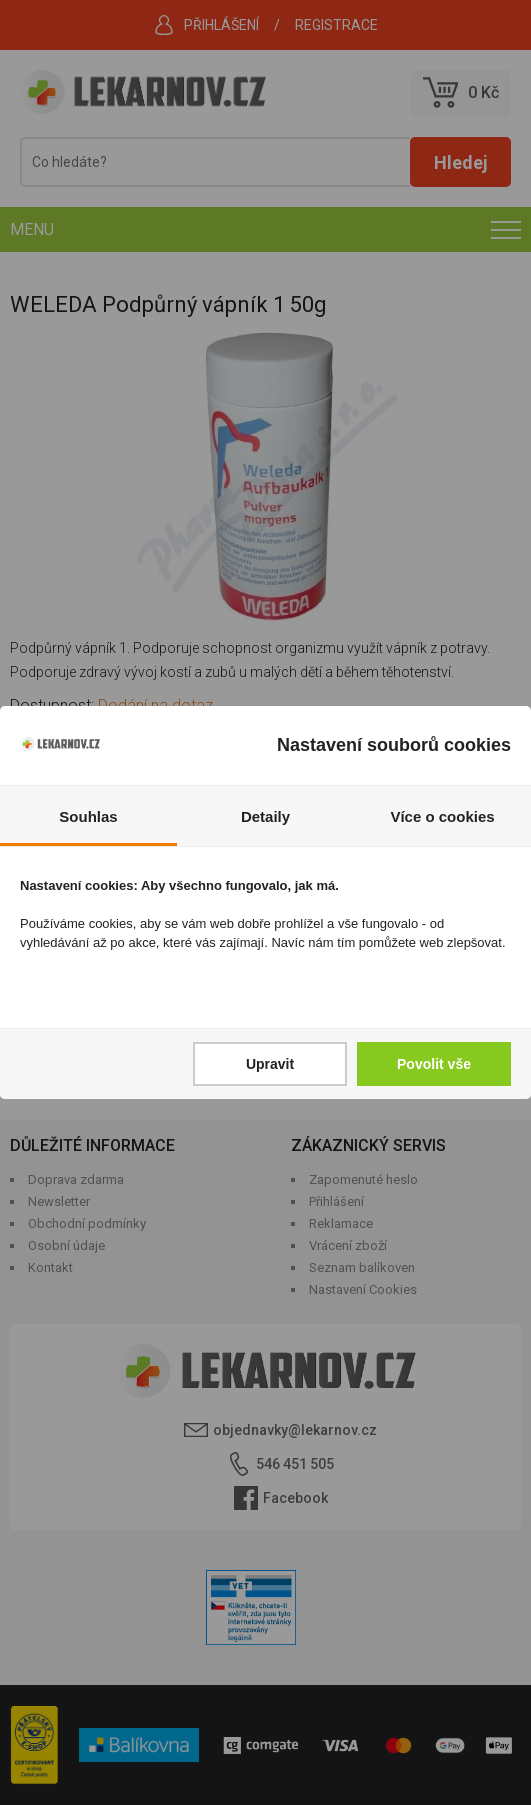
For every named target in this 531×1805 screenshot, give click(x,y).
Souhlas (88, 816)
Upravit (270, 1064)
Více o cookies (442, 816)
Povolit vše (434, 1064)
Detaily (265, 816)
